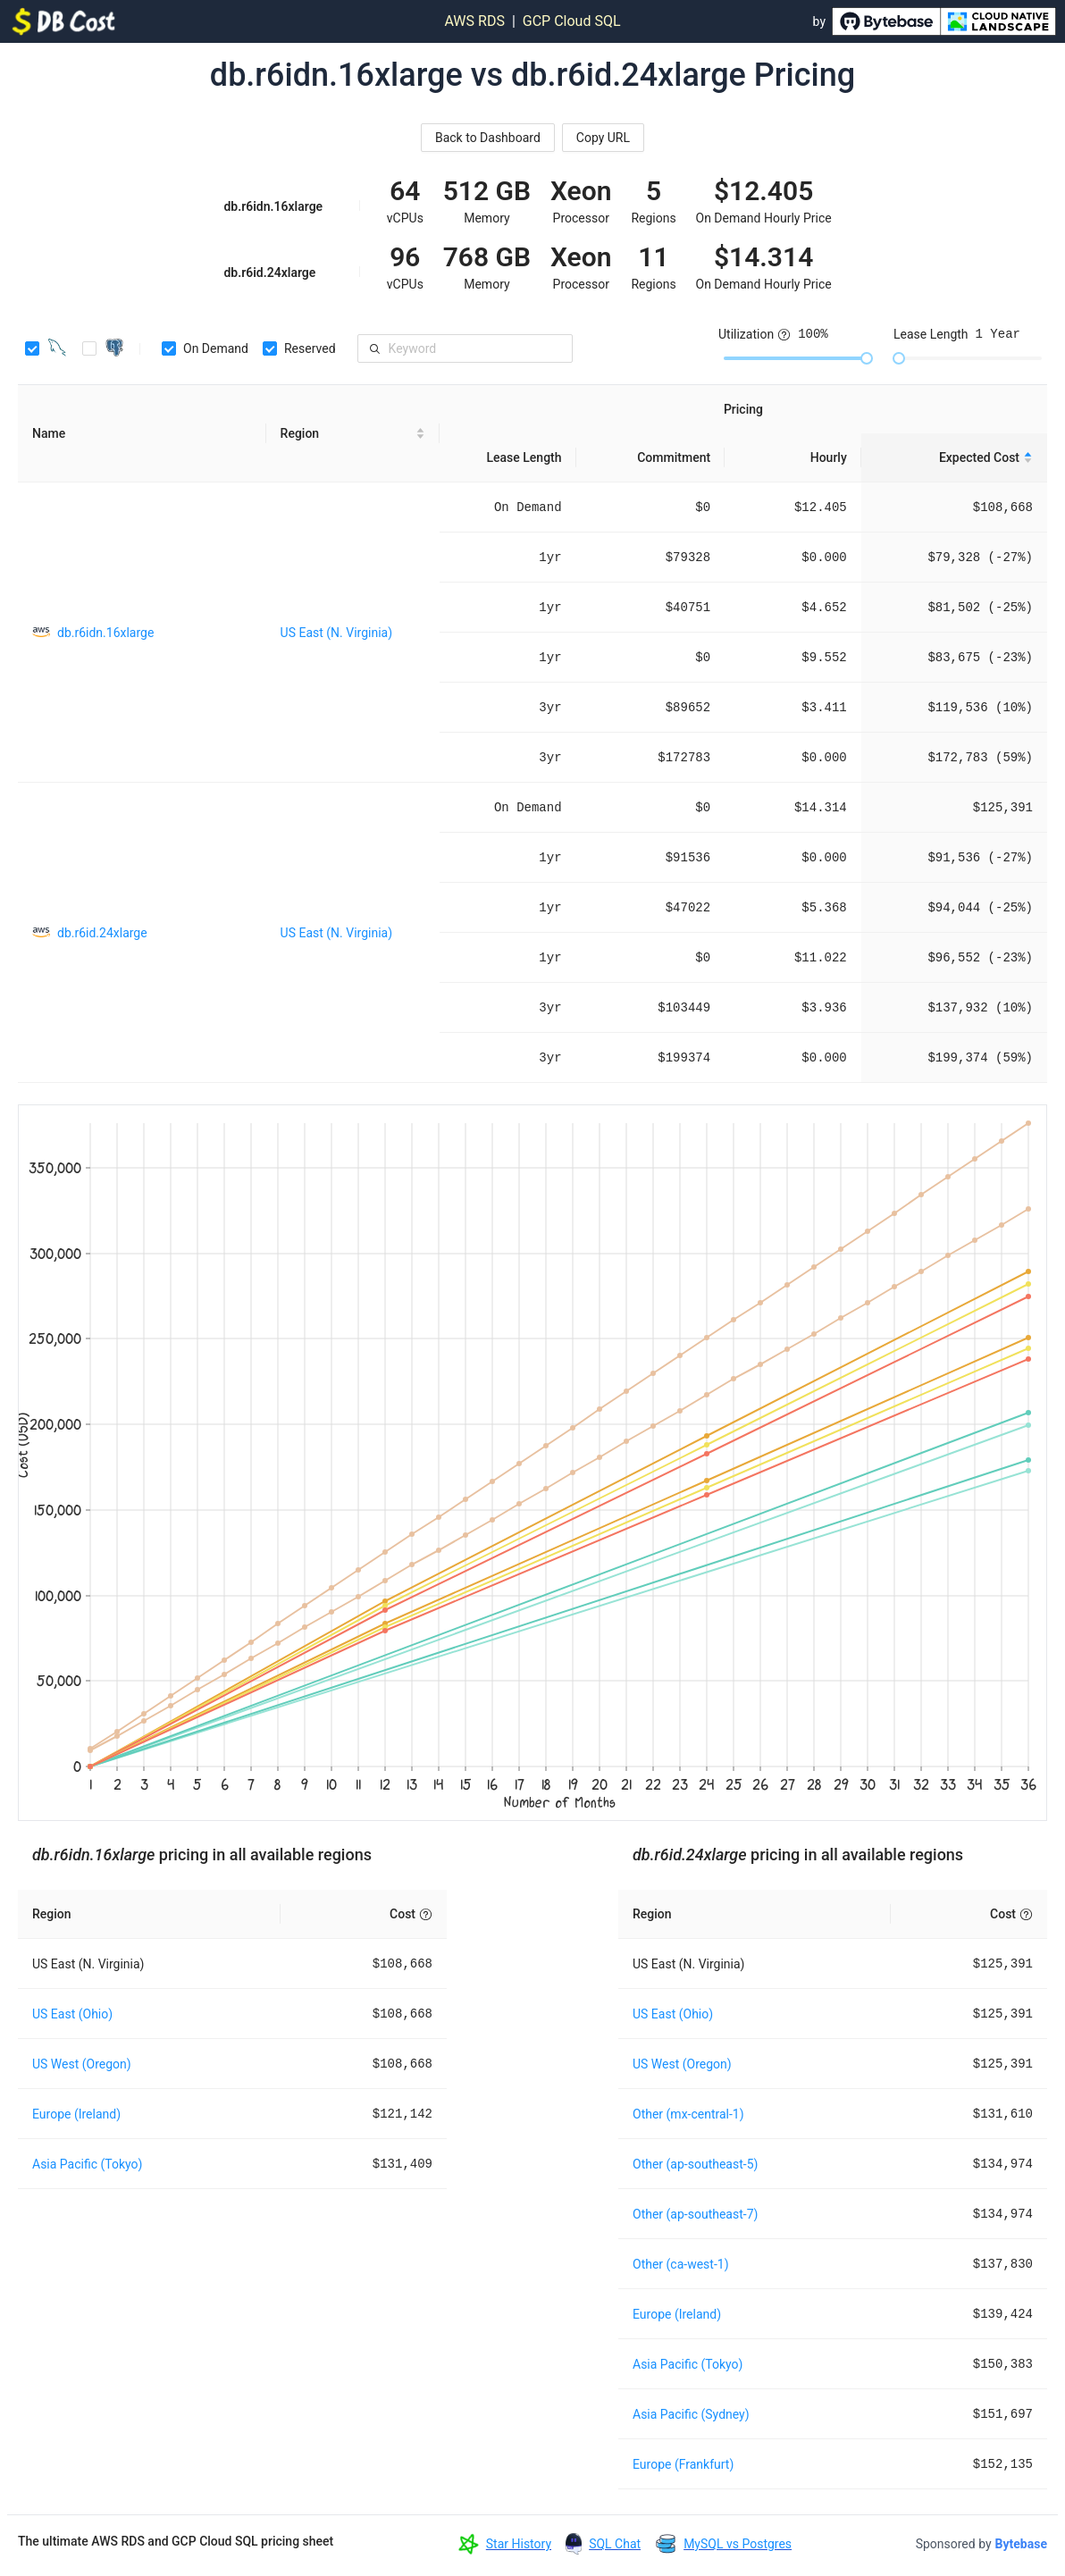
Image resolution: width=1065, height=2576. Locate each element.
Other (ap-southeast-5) (695, 2164)
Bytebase (1021, 2544)
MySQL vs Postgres (737, 2544)
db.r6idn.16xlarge (105, 632)
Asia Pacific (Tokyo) (87, 2164)
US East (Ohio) (72, 2014)
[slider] (866, 358)
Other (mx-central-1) (688, 2114)
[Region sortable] (353, 433)
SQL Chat (615, 2544)
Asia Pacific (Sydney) (691, 2414)
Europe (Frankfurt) (683, 2464)
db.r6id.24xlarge (102, 933)
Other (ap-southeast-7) (695, 2214)
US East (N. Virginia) (336, 632)
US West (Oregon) (81, 2064)
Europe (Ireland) (76, 2114)
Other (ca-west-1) (681, 2264)
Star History (518, 2544)
